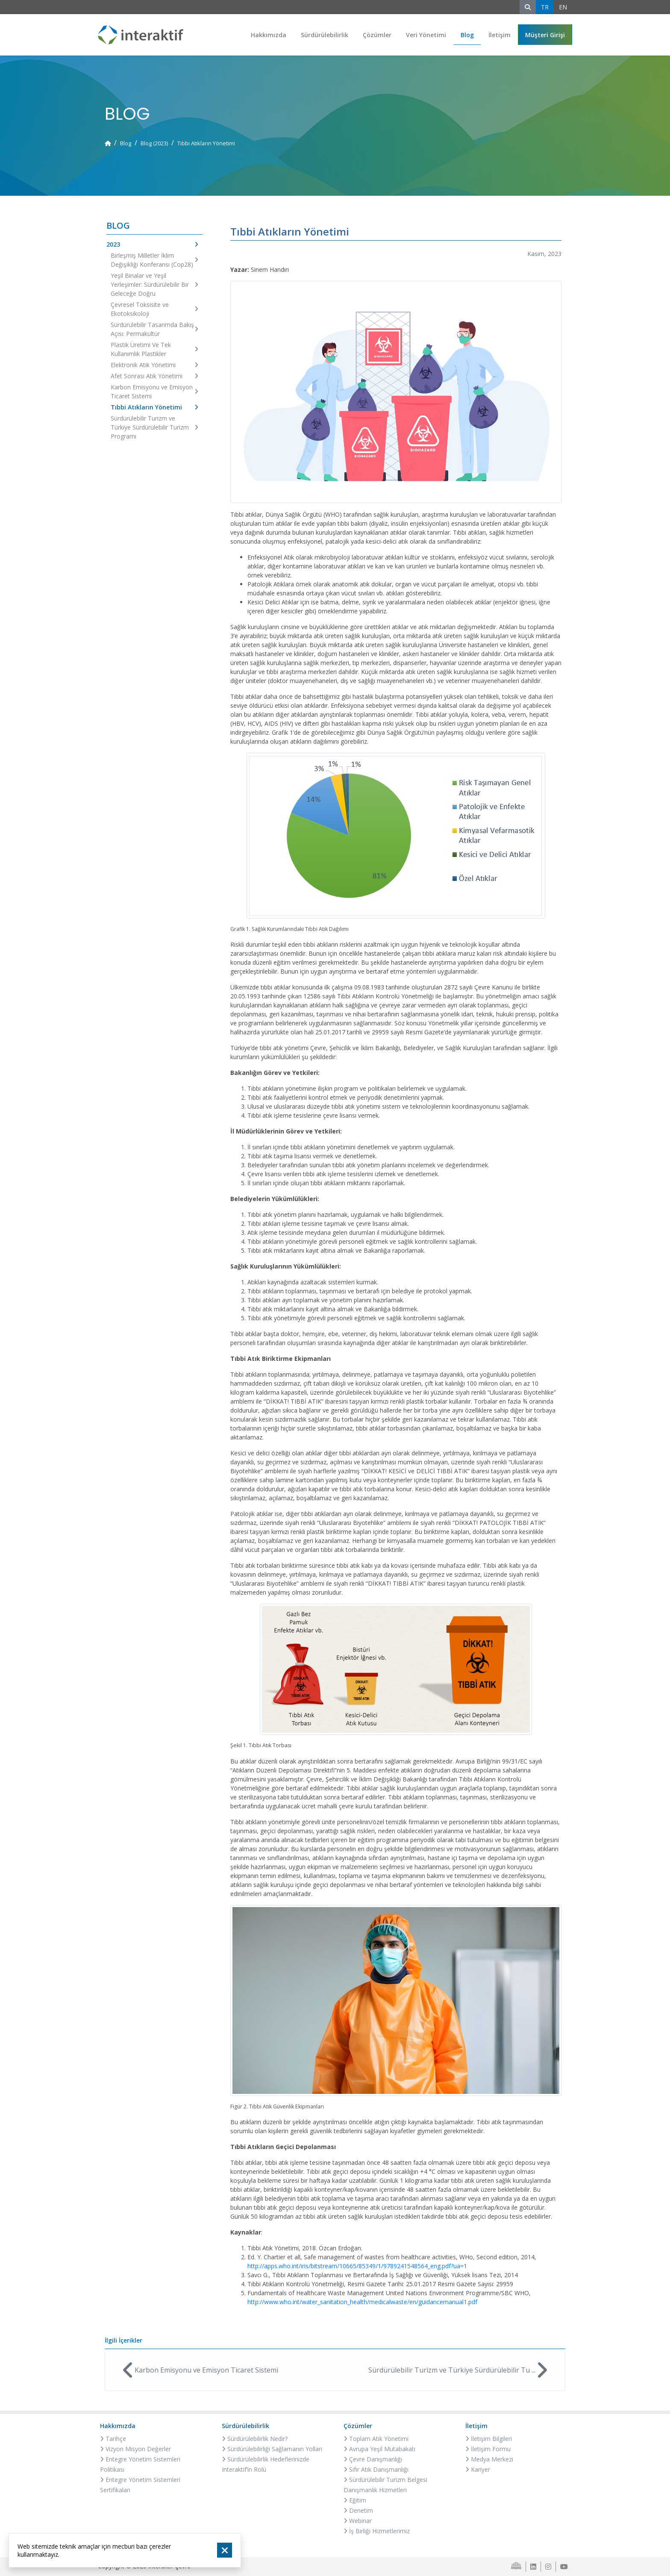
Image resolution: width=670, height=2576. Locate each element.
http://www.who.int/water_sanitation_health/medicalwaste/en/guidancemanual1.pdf (362, 2302)
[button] (545, 34)
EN (563, 7)
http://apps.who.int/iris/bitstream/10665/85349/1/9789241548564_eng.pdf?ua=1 (357, 2266)
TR (545, 7)
